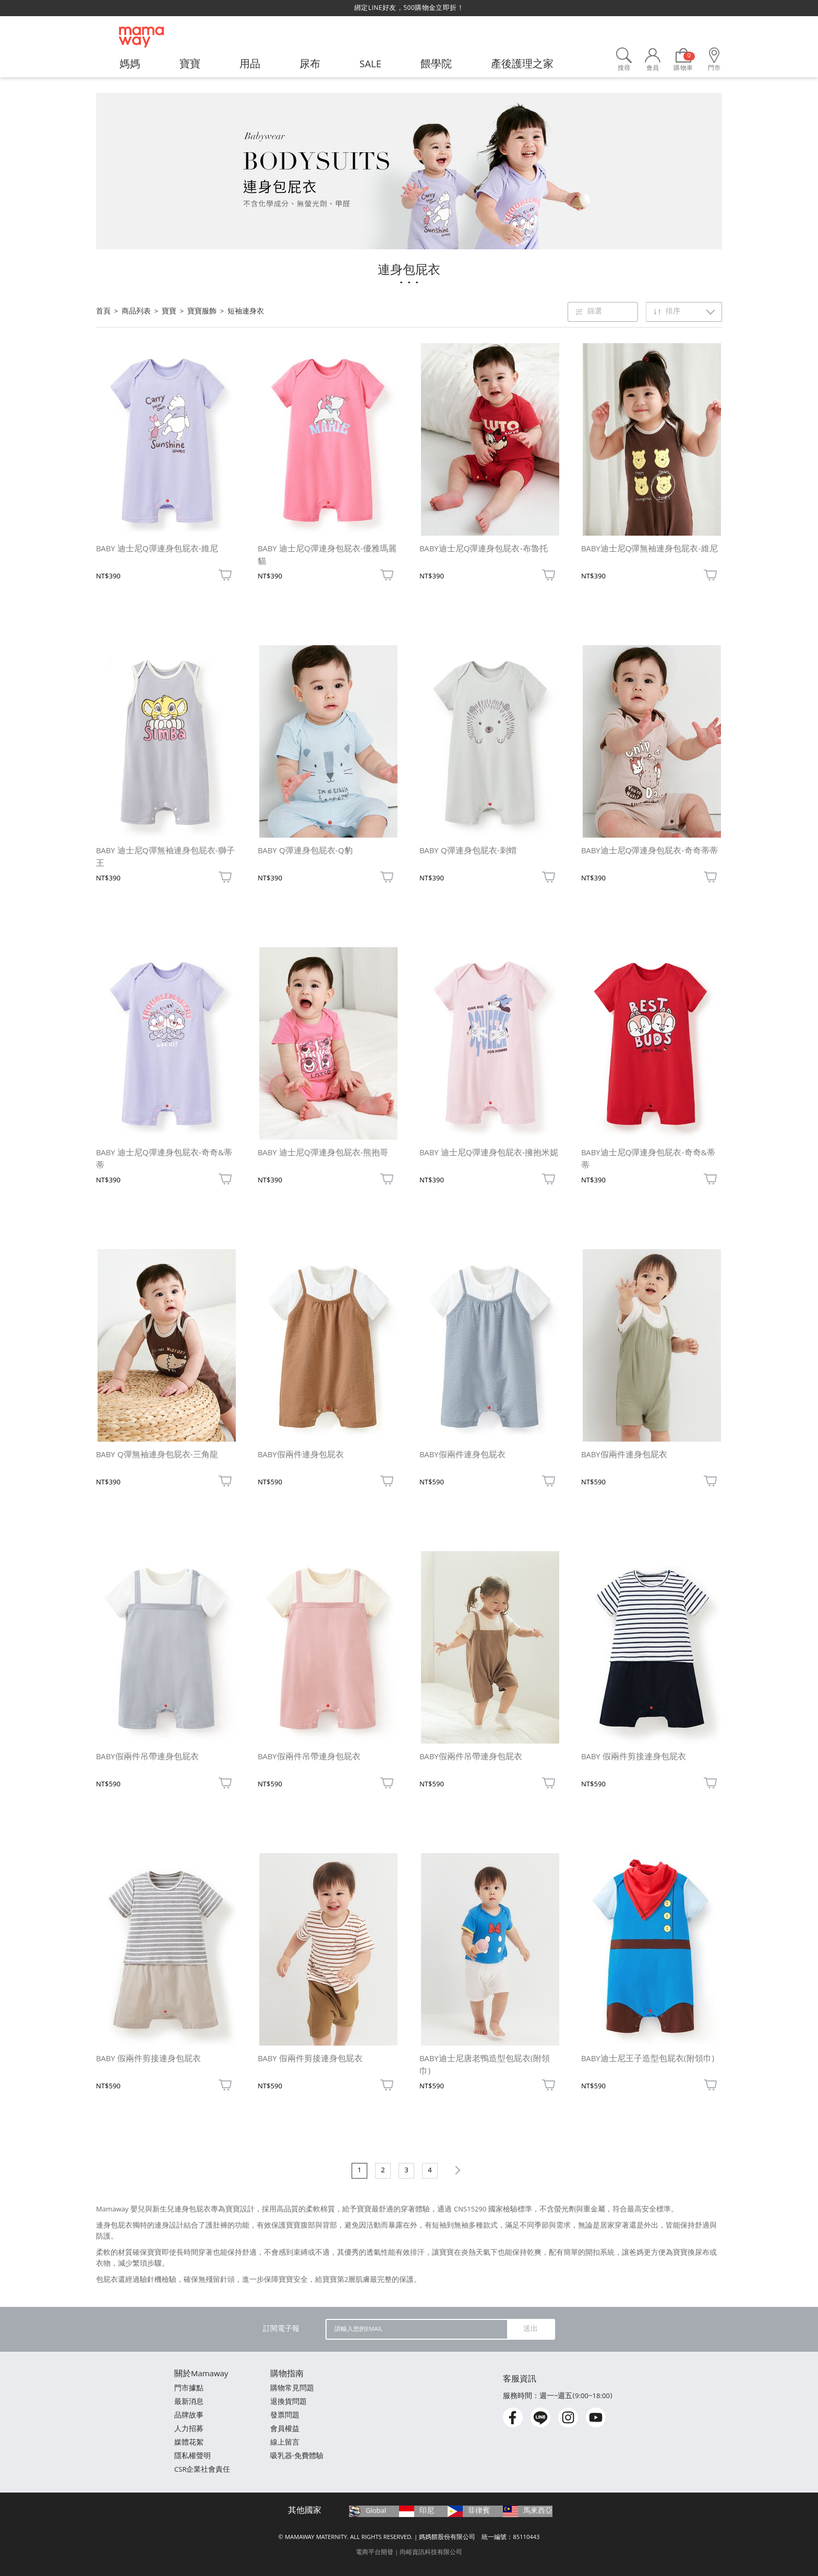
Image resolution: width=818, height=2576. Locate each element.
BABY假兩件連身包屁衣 (301, 1455)
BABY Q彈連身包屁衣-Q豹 (305, 851)
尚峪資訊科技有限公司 (431, 2553)
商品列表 (136, 312)
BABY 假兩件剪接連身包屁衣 (633, 1757)
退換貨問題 (288, 2402)
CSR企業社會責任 (202, 2470)
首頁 (103, 312)
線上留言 (284, 2443)
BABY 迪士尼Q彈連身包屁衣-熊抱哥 (323, 1153)
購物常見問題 (292, 2389)
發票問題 (284, 2416)
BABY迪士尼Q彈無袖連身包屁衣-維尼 (649, 550)
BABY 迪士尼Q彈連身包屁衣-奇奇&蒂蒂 (164, 1159)
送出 (530, 2329)
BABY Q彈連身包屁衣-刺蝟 (467, 851)
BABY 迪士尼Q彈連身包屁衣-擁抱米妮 (488, 1153)
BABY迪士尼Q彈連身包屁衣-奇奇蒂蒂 (649, 851)
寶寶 (169, 312)
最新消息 (188, 2402)
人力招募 (188, 2429)
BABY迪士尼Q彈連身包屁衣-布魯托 (483, 550)
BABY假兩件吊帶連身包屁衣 (147, 1757)
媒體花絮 (188, 2443)
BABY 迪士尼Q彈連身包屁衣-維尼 (157, 550)
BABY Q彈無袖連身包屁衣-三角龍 (157, 1455)
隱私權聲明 (192, 2456)
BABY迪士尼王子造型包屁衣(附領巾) (647, 2059)
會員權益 (284, 2429)
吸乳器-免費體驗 (297, 2456)
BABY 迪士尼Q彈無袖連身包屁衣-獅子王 (165, 857)
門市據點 (188, 2389)
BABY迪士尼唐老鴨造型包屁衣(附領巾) (484, 2065)
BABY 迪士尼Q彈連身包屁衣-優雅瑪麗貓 (327, 556)
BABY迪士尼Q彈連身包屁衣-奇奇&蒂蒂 (648, 1159)
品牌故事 (188, 2416)
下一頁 (456, 2170)
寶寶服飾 (201, 312)
